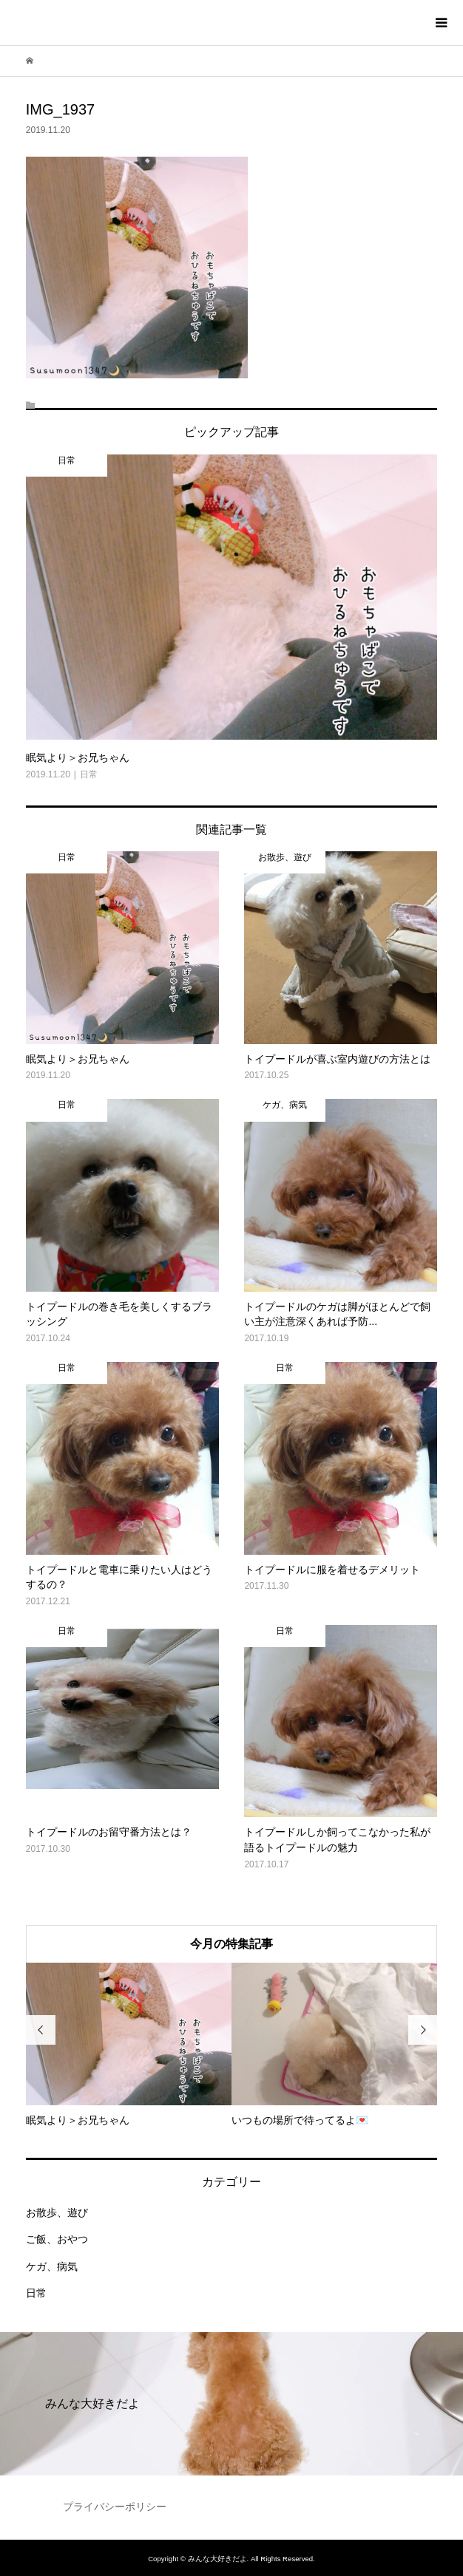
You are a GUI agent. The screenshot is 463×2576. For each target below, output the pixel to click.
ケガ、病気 (52, 2266)
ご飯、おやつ (57, 2239)
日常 (36, 2293)
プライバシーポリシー (114, 2506)
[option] (129, 2045)
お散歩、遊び (57, 2212)
